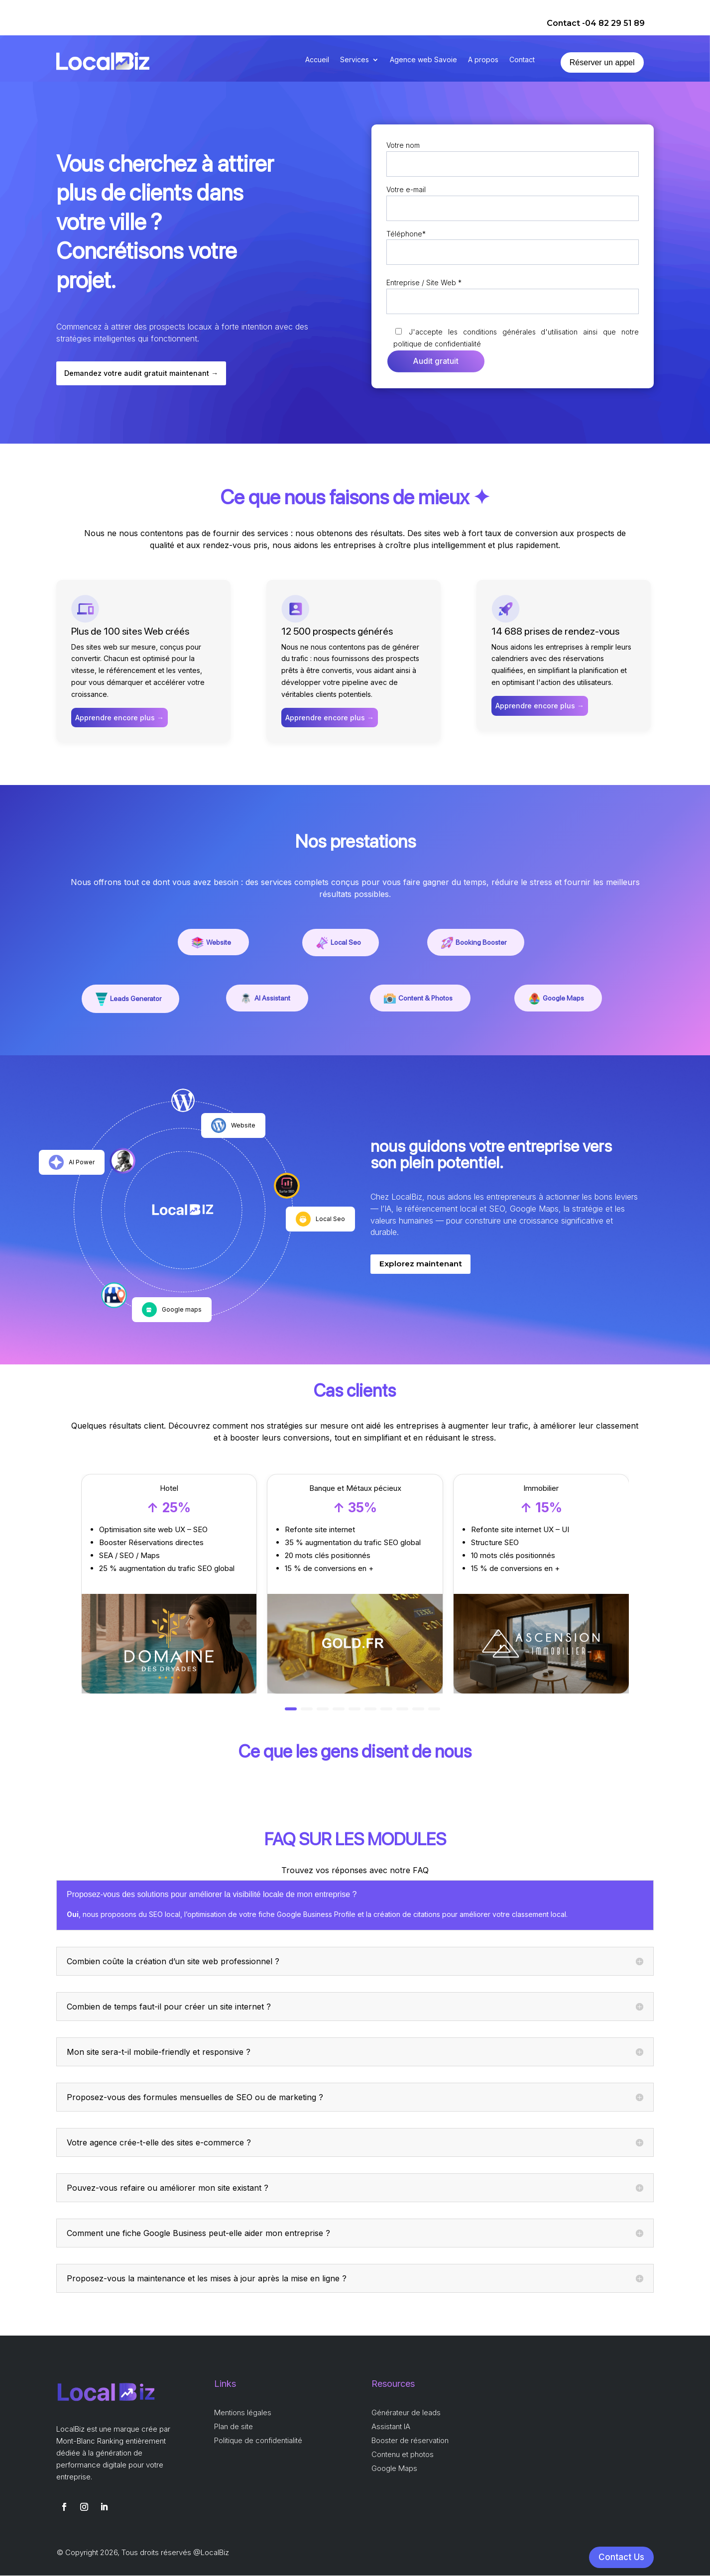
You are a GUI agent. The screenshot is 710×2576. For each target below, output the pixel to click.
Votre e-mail (512, 199)
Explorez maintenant (422, 1265)
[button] (291, 1709)
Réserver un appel (602, 62)
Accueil (317, 60)
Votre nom (512, 154)
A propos (483, 60)
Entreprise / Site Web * (512, 292)
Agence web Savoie (423, 60)
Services (354, 60)
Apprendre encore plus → (119, 718)
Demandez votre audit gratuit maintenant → (143, 373)
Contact (522, 60)
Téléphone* (512, 243)
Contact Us (621, 2558)
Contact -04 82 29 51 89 (596, 23)
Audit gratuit (436, 362)
